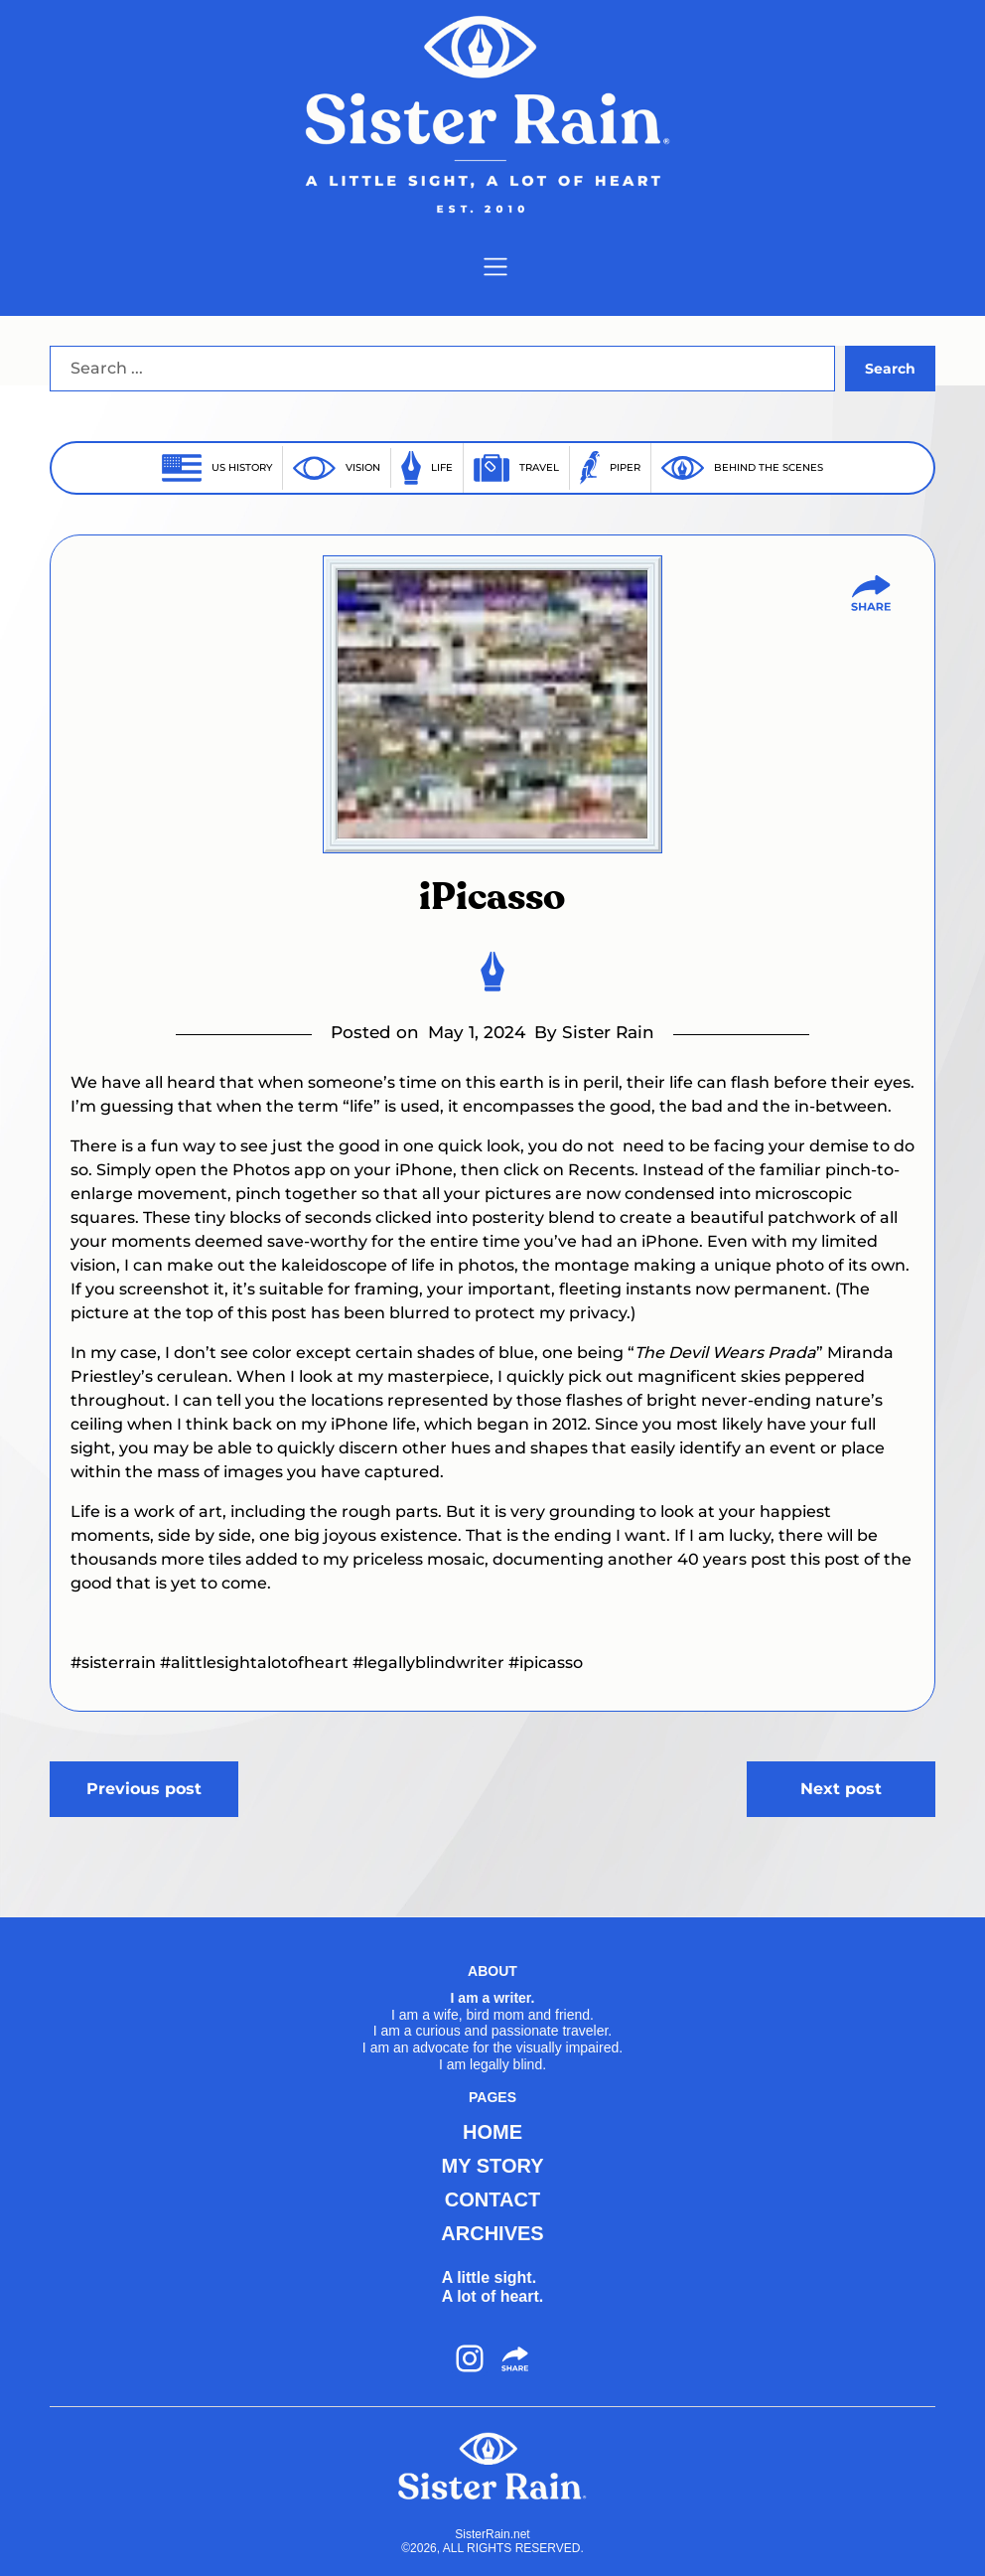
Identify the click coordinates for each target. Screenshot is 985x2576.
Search (890, 369)
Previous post (144, 1788)
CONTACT (492, 2199)
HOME (492, 2132)
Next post (841, 1788)
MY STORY (492, 2166)
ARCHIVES (492, 2233)
